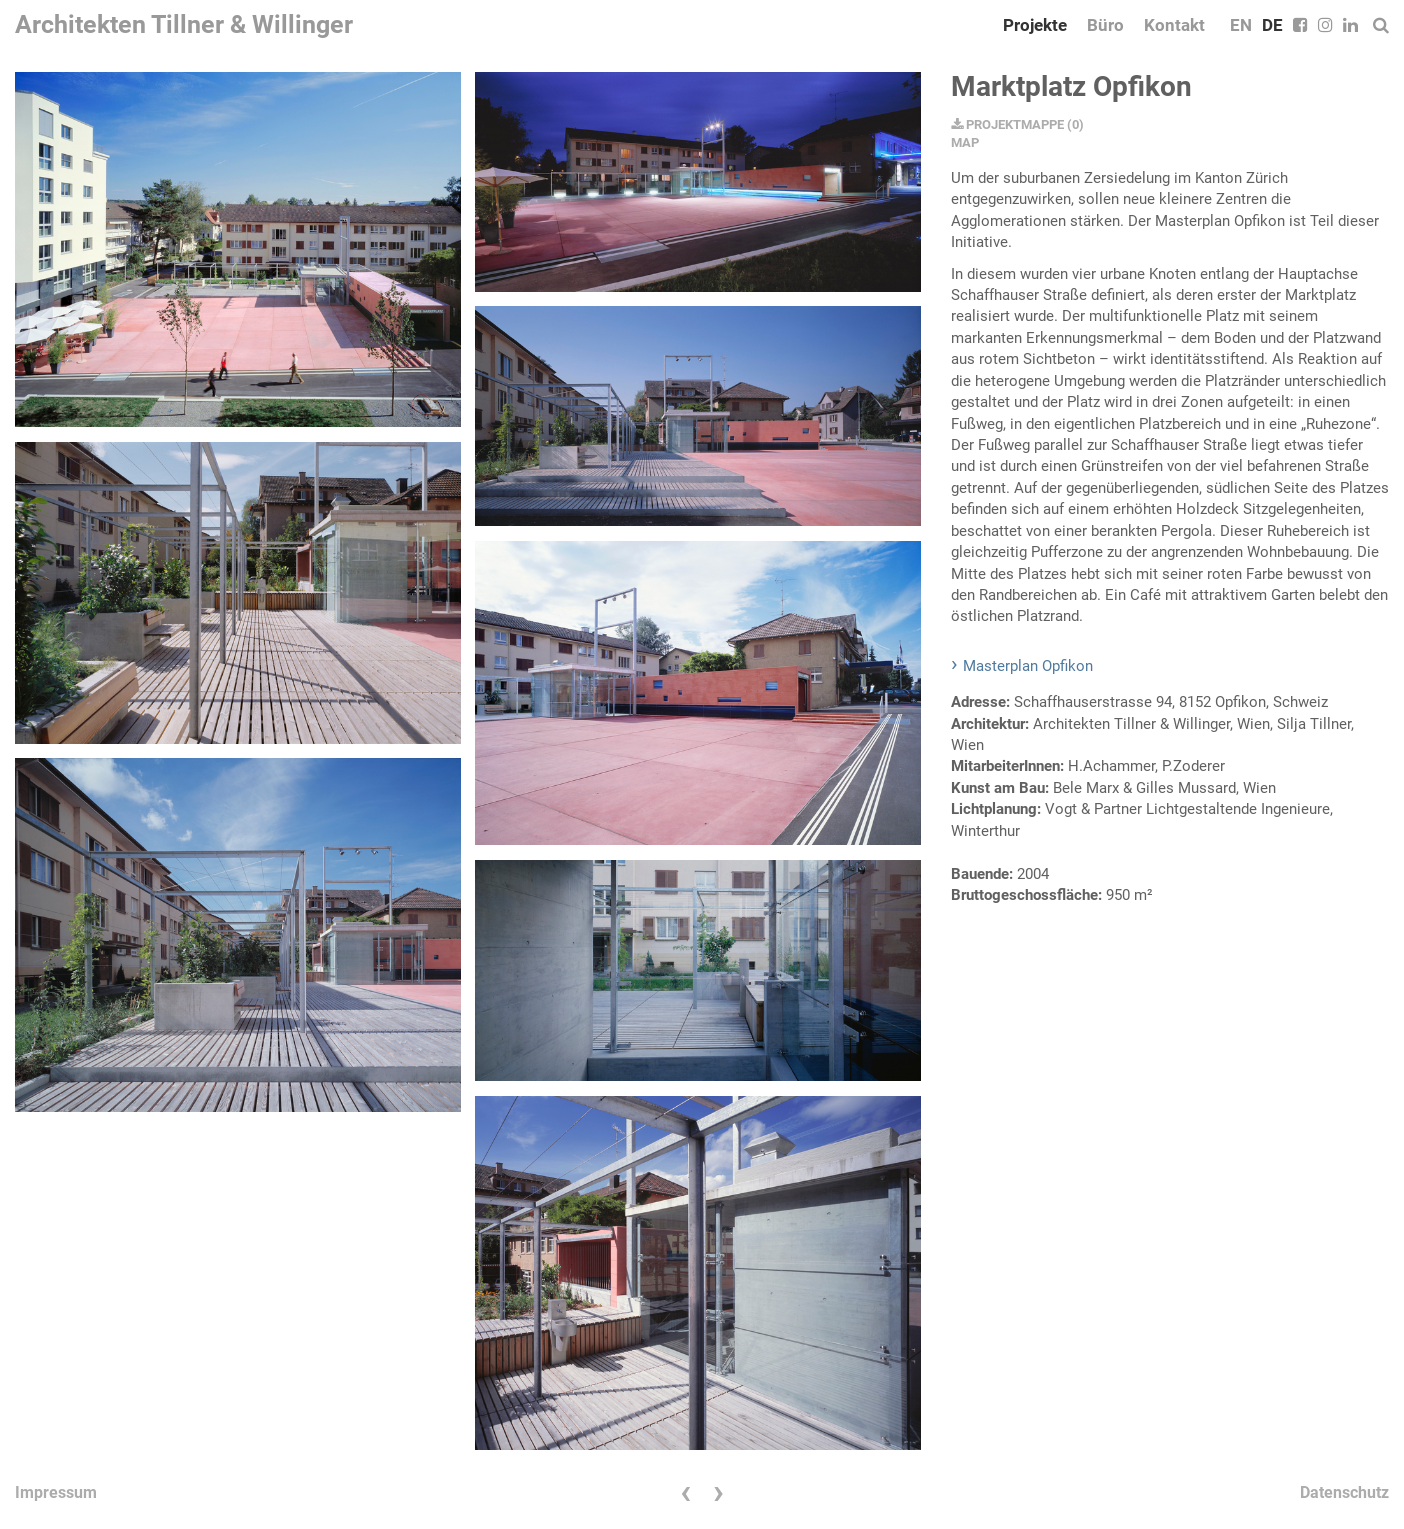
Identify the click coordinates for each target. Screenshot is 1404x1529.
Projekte (1035, 25)
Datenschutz (1344, 1492)
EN (1241, 25)
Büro (1105, 25)
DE (1272, 25)
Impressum (56, 1492)
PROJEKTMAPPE (1007, 124)
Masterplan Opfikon (1028, 666)
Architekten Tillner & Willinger (184, 24)
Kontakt (1174, 25)
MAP (965, 142)
